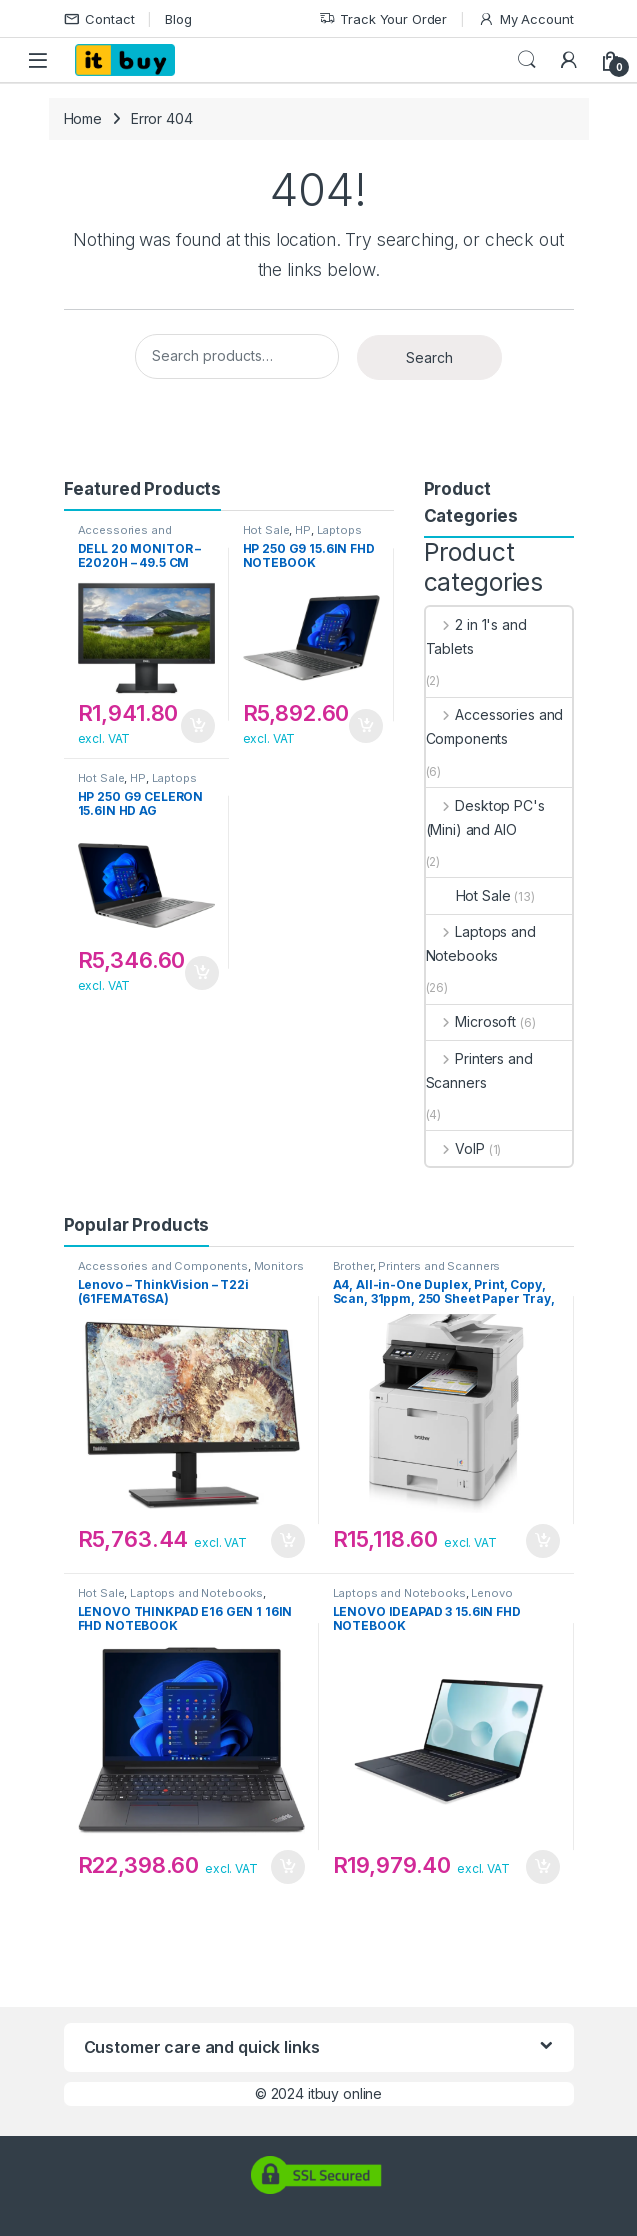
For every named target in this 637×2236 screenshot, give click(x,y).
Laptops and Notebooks (302, 536)
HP (303, 530)
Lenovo (491, 1593)
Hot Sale (266, 530)
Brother (353, 1266)
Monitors (279, 1266)
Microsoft (471, 1021)
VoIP (455, 1148)
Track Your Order (383, 19)
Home (83, 118)
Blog (178, 19)
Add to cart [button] (198, 726)
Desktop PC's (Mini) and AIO (485, 817)
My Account (525, 19)
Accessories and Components (125, 536)
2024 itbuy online (327, 2093)
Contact (99, 19)
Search (527, 60)
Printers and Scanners (479, 1070)
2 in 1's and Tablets (476, 636)
